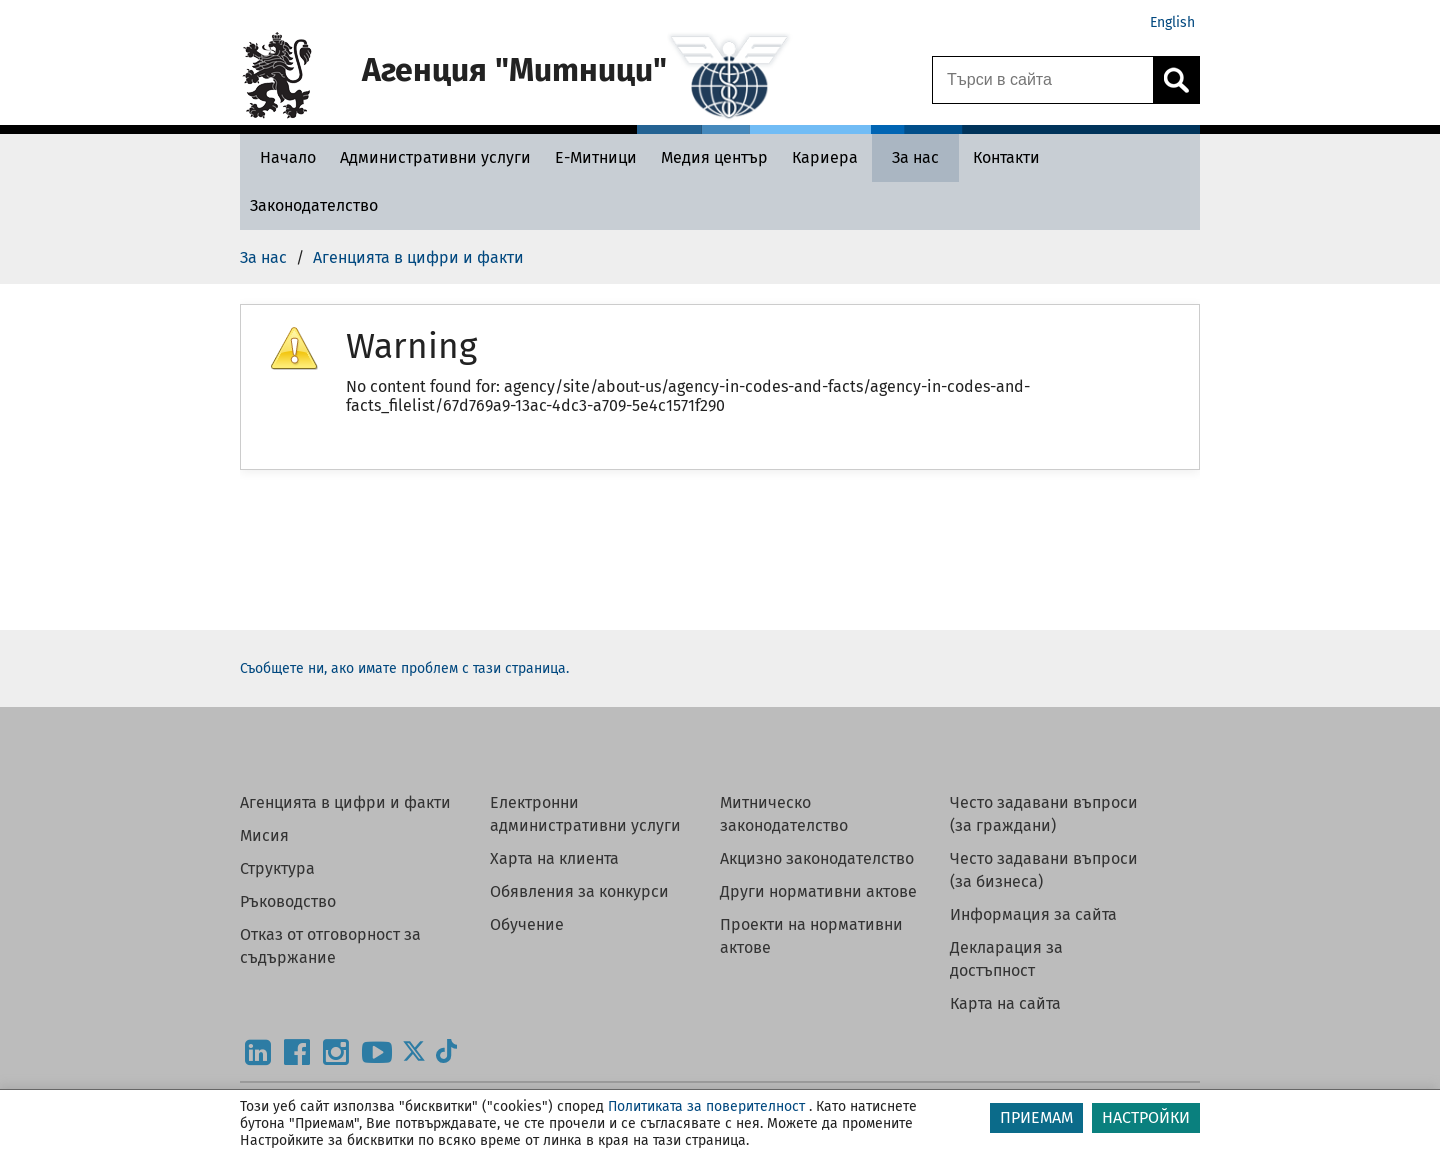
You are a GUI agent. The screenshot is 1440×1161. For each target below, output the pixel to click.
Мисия (264, 835)
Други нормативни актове (818, 891)
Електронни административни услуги (585, 814)
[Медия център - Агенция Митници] (714, 157)
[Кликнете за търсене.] (1176, 80)
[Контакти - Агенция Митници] (1006, 157)
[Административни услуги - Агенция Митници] (435, 157)
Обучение (527, 924)
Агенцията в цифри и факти (345, 802)
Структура (277, 868)
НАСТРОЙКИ (1146, 1117)
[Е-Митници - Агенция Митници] (596, 157)
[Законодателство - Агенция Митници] (314, 205)
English (1172, 22)
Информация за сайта (1033, 914)
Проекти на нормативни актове (811, 936)
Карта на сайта (1005, 1003)
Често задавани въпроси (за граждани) (1044, 814)
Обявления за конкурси (579, 891)
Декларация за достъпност (1006, 959)
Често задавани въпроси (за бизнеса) (1044, 870)
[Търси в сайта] (1043, 80)
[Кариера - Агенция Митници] (825, 157)
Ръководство (288, 901)
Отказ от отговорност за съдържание (330, 946)
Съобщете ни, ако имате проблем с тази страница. (404, 668)
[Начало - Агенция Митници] (283, 157)
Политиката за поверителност (706, 1106)
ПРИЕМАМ (1036, 1117)
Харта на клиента (554, 858)
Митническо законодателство (784, 814)
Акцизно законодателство (817, 858)
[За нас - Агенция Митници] (915, 157)
